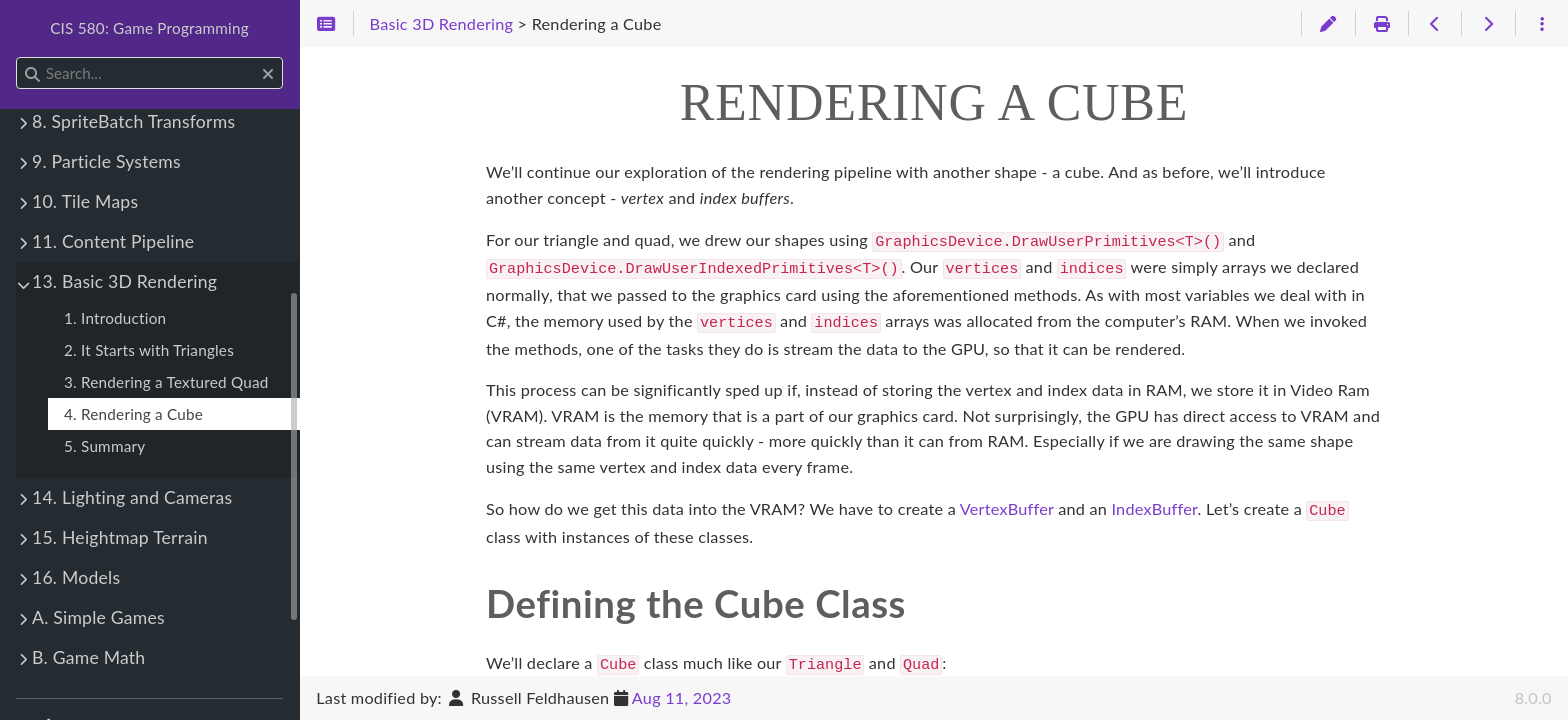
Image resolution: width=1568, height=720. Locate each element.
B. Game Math (88, 657)
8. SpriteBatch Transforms (133, 121)
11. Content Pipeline (113, 241)
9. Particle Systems (106, 161)
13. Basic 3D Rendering (124, 281)
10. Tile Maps (85, 201)
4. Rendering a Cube (133, 414)
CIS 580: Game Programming (149, 28)
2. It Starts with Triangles (149, 350)
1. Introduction (115, 318)
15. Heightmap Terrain (120, 537)
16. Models (76, 577)
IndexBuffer (1154, 502)
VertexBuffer (1007, 502)
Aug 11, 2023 (682, 697)
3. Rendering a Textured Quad (166, 382)
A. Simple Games (98, 617)
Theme (55, 714)
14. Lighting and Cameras (132, 497)
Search (17, 57)
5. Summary (104, 446)
